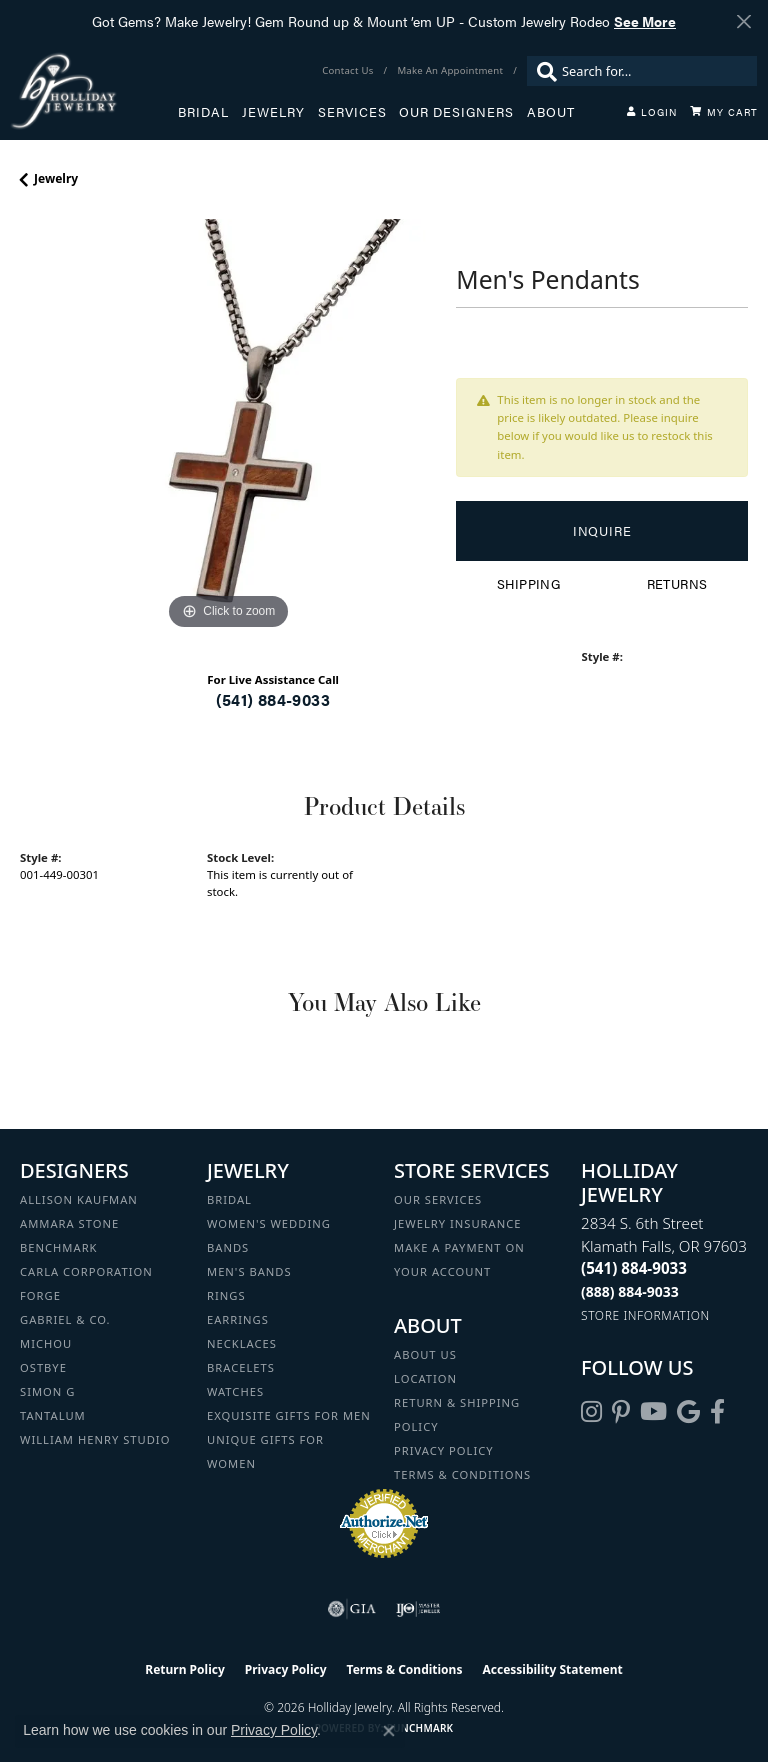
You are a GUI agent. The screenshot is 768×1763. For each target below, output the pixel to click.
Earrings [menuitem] (238, 1319)
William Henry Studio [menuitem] (95, 1439)
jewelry (56, 178)
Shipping (528, 584)
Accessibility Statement (552, 1669)
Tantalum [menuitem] (53, 1415)
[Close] (743, 21)
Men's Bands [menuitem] (249, 1271)
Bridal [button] (203, 112)
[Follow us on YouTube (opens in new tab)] (653, 1412)
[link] (349, 71)
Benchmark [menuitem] (59, 1247)
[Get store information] (645, 1315)
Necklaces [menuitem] (242, 1343)
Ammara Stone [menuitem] (69, 1223)
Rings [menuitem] (226, 1295)
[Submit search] (542, 71)
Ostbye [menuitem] (43, 1367)
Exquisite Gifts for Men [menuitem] (289, 1415)
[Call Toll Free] (630, 1291)
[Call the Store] (634, 1268)
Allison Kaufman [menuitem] (79, 1199)
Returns (677, 584)
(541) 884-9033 (273, 699)
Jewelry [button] (273, 112)
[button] (652, 112)
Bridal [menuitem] (229, 1199)
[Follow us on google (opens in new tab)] (688, 1412)
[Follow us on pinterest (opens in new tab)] (621, 1412)
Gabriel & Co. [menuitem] (65, 1319)
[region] (228, 427)
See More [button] (645, 21)
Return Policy (185, 1669)
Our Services (438, 1199)
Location (425, 1378)
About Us (425, 1354)
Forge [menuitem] (40, 1295)
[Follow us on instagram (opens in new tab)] (591, 1412)
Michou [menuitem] (46, 1343)
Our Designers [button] (456, 112)
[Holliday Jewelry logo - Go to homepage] (94, 90)
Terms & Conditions (462, 1474)
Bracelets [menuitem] (241, 1367)
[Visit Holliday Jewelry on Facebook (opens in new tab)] (717, 1412)
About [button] (551, 112)
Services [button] (352, 112)
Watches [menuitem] (235, 1391)
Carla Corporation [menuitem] (86, 1271)
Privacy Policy (444, 1450)
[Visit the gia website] (352, 1609)
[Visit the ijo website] (418, 1609)
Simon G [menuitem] (47, 1391)
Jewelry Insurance (457, 1223)
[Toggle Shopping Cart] (724, 112)
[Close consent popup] (389, 1731)
